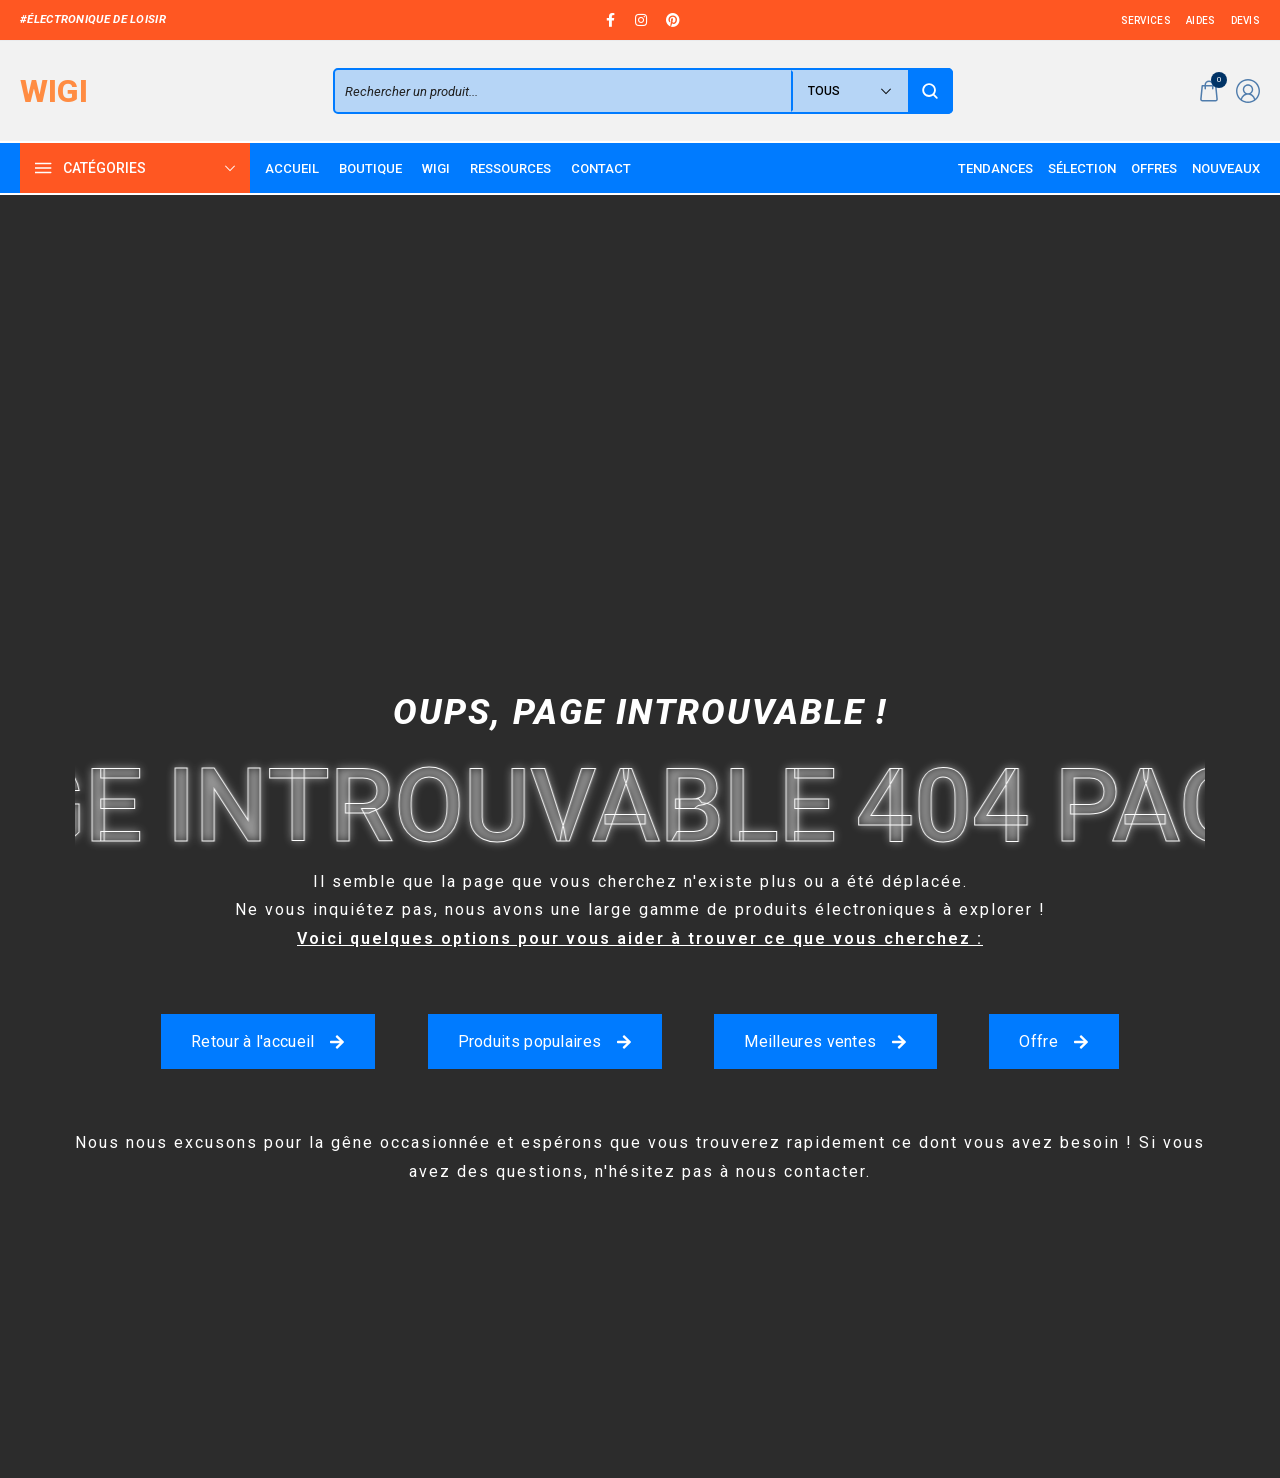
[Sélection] (1082, 168)
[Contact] (601, 168)
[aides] (1201, 20)
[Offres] (1154, 168)
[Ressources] (510, 168)
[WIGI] (436, 168)
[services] (1146, 20)
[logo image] (54, 91)
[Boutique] (370, 168)
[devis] (1246, 20)
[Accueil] (292, 168)
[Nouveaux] (1226, 168)
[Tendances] (995, 168)
